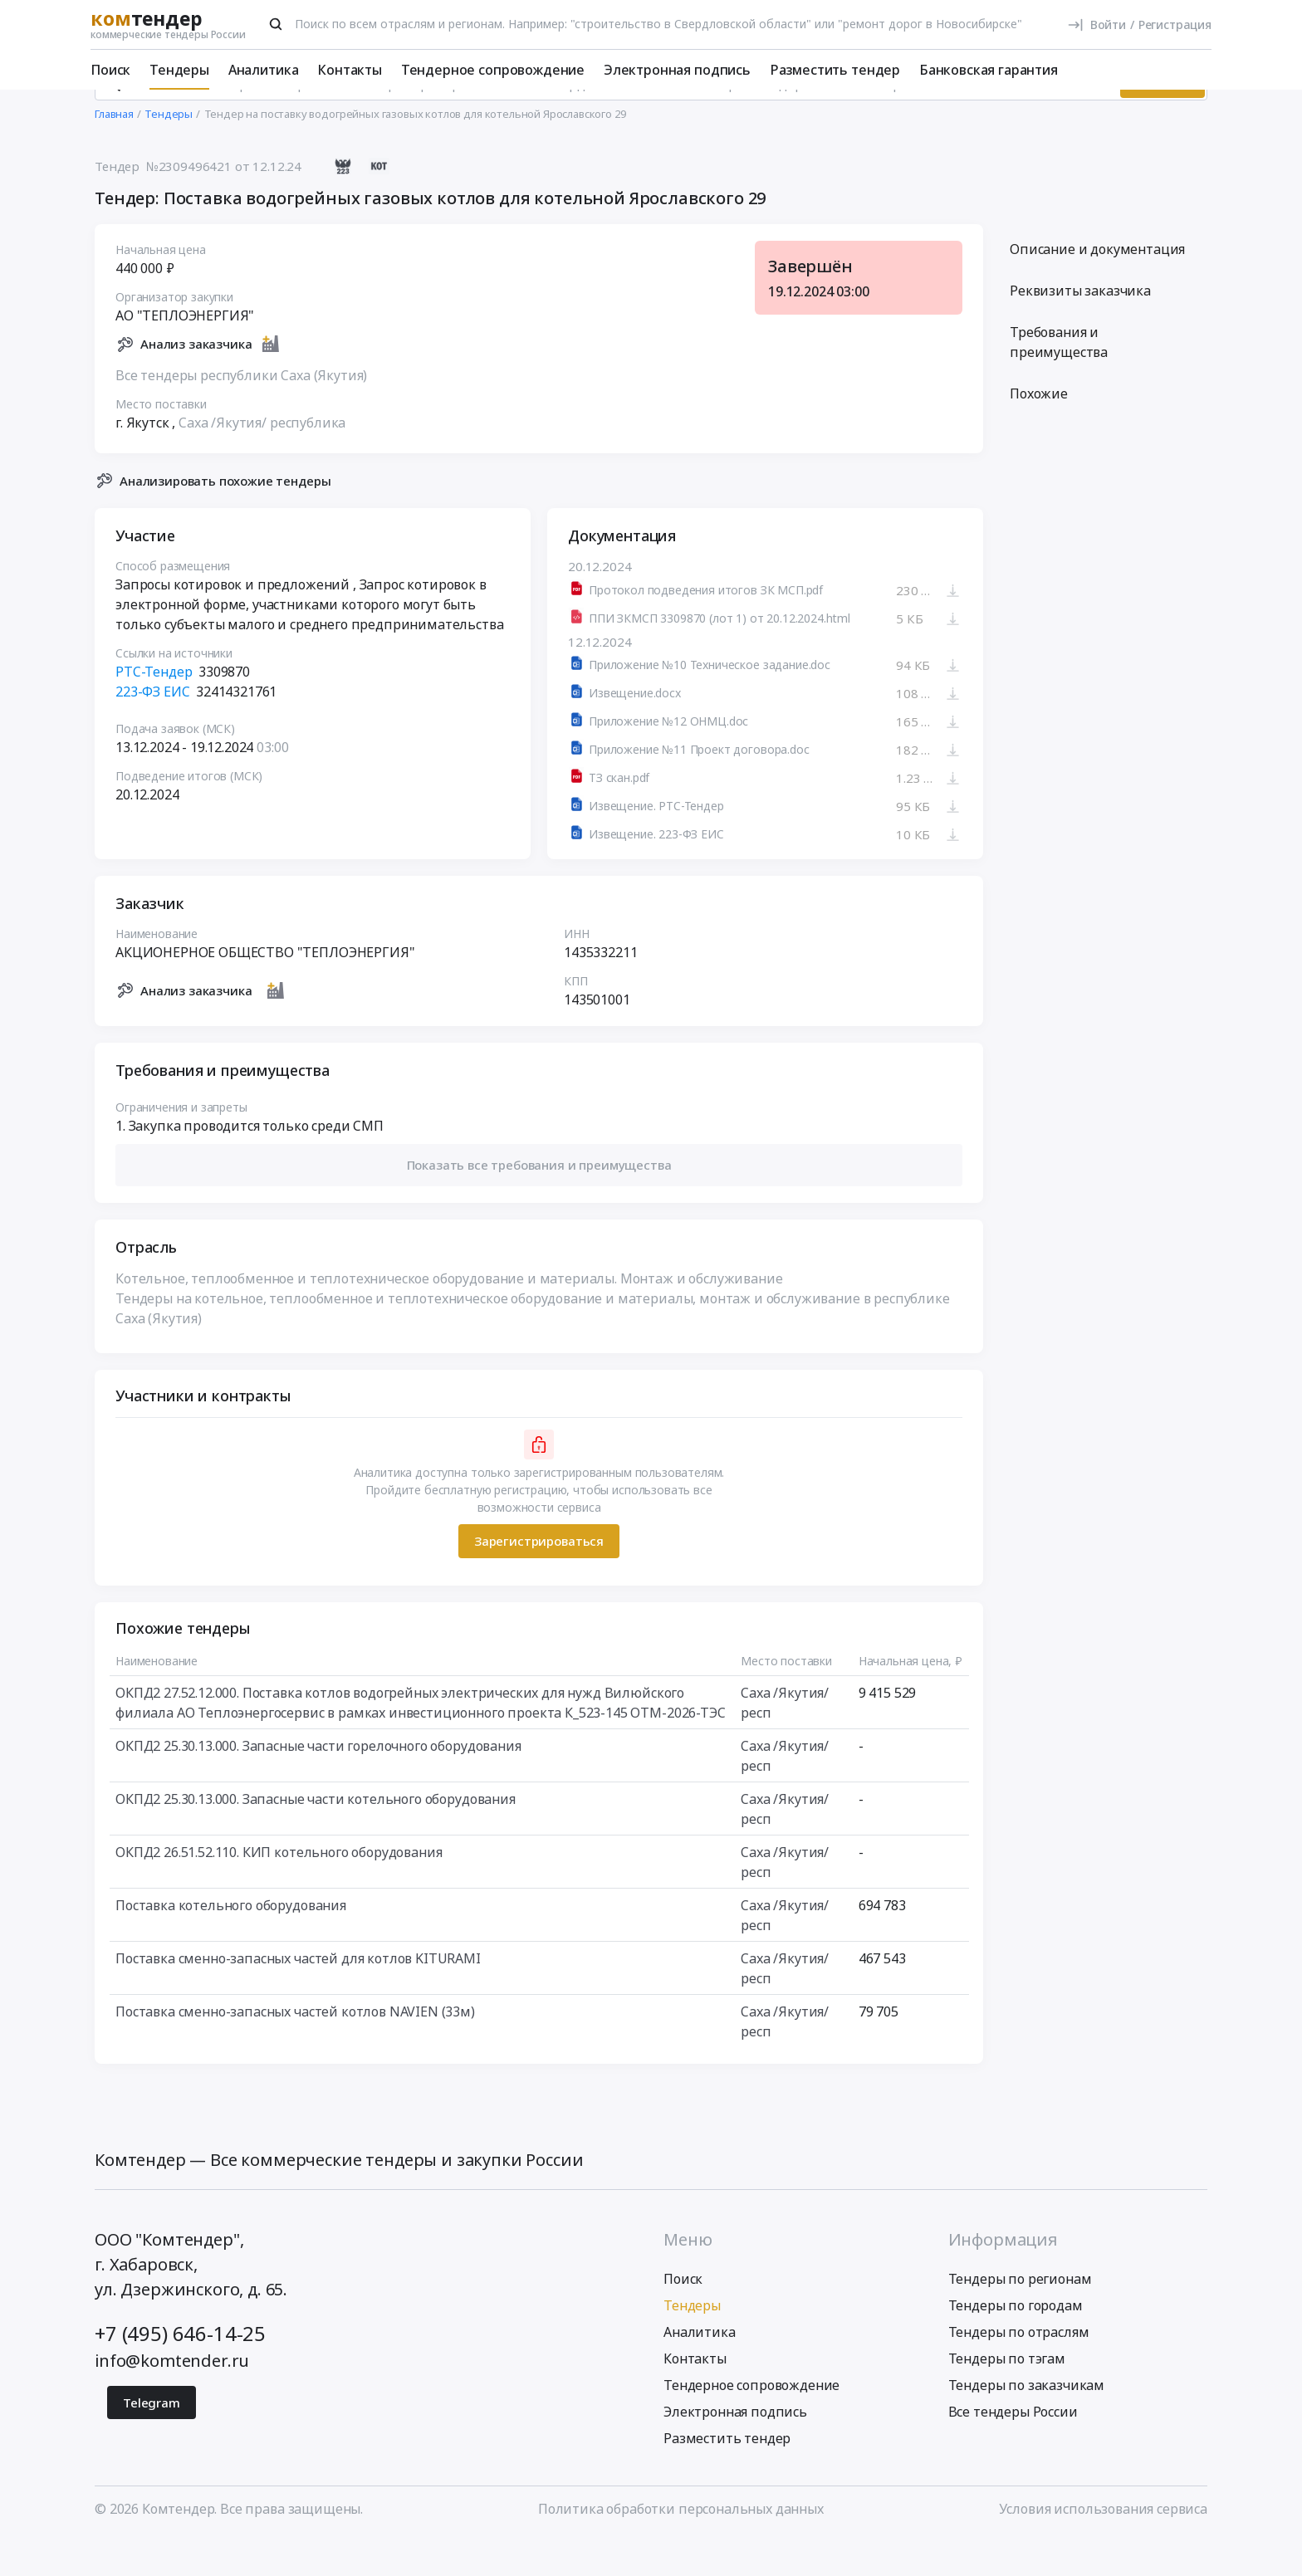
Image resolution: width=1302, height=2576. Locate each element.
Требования (1059, 379)
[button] (538, 1202)
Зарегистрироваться (539, 1578)
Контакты (349, 70)
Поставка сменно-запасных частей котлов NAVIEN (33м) (295, 2048)
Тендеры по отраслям (1018, 2368)
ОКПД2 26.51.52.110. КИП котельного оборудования (278, 1888)
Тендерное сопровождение (493, 70)
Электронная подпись (677, 70)
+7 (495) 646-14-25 (180, 2369)
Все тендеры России (1013, 2448)
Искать (1162, 120)
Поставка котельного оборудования (230, 1942)
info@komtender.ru (172, 2397)
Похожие (1039, 431)
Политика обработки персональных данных (681, 2545)
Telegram (151, 2439)
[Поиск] (275, 24)
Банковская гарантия (988, 70)
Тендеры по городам (1015, 2342)
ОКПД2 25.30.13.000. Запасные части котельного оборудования (315, 1835)
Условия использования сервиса (1103, 2545)
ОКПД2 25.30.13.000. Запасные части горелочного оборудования (318, 1782)
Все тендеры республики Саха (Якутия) (241, 412)
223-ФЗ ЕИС (152, 729)
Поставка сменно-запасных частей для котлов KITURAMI (298, 1995)
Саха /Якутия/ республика (262, 459)
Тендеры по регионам (1020, 2315)
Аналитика (263, 70)
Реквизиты (1080, 328)
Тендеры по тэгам (1006, 2395)
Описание (1097, 286)
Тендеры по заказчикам (1026, 2421)
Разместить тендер (835, 70)
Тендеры (179, 70)
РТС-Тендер (153, 709)
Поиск (110, 70)
